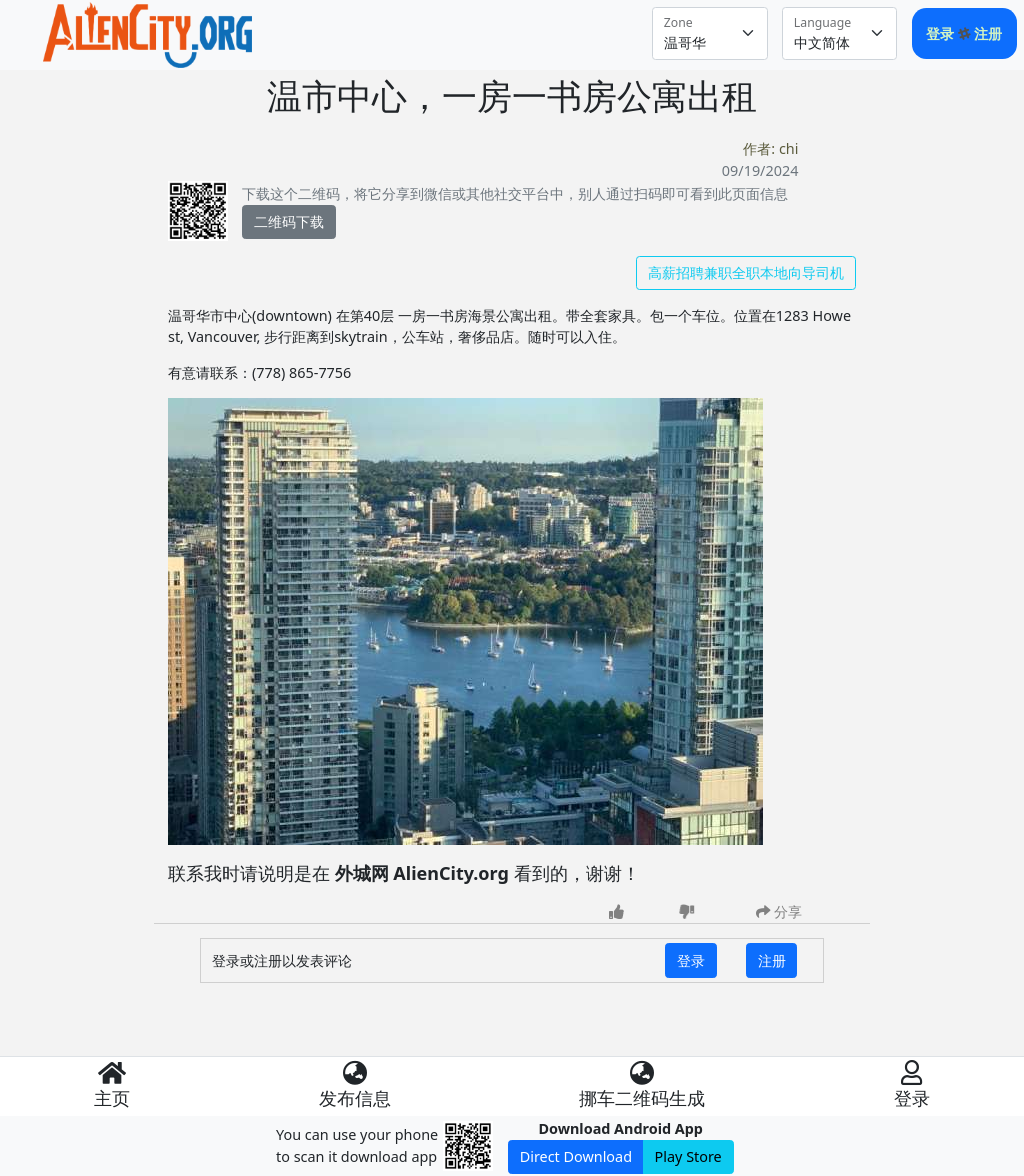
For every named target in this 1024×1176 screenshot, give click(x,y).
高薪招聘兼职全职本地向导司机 (746, 272)
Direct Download (576, 1156)
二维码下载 (289, 221)
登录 (942, 33)
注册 (988, 33)
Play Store (688, 1156)
